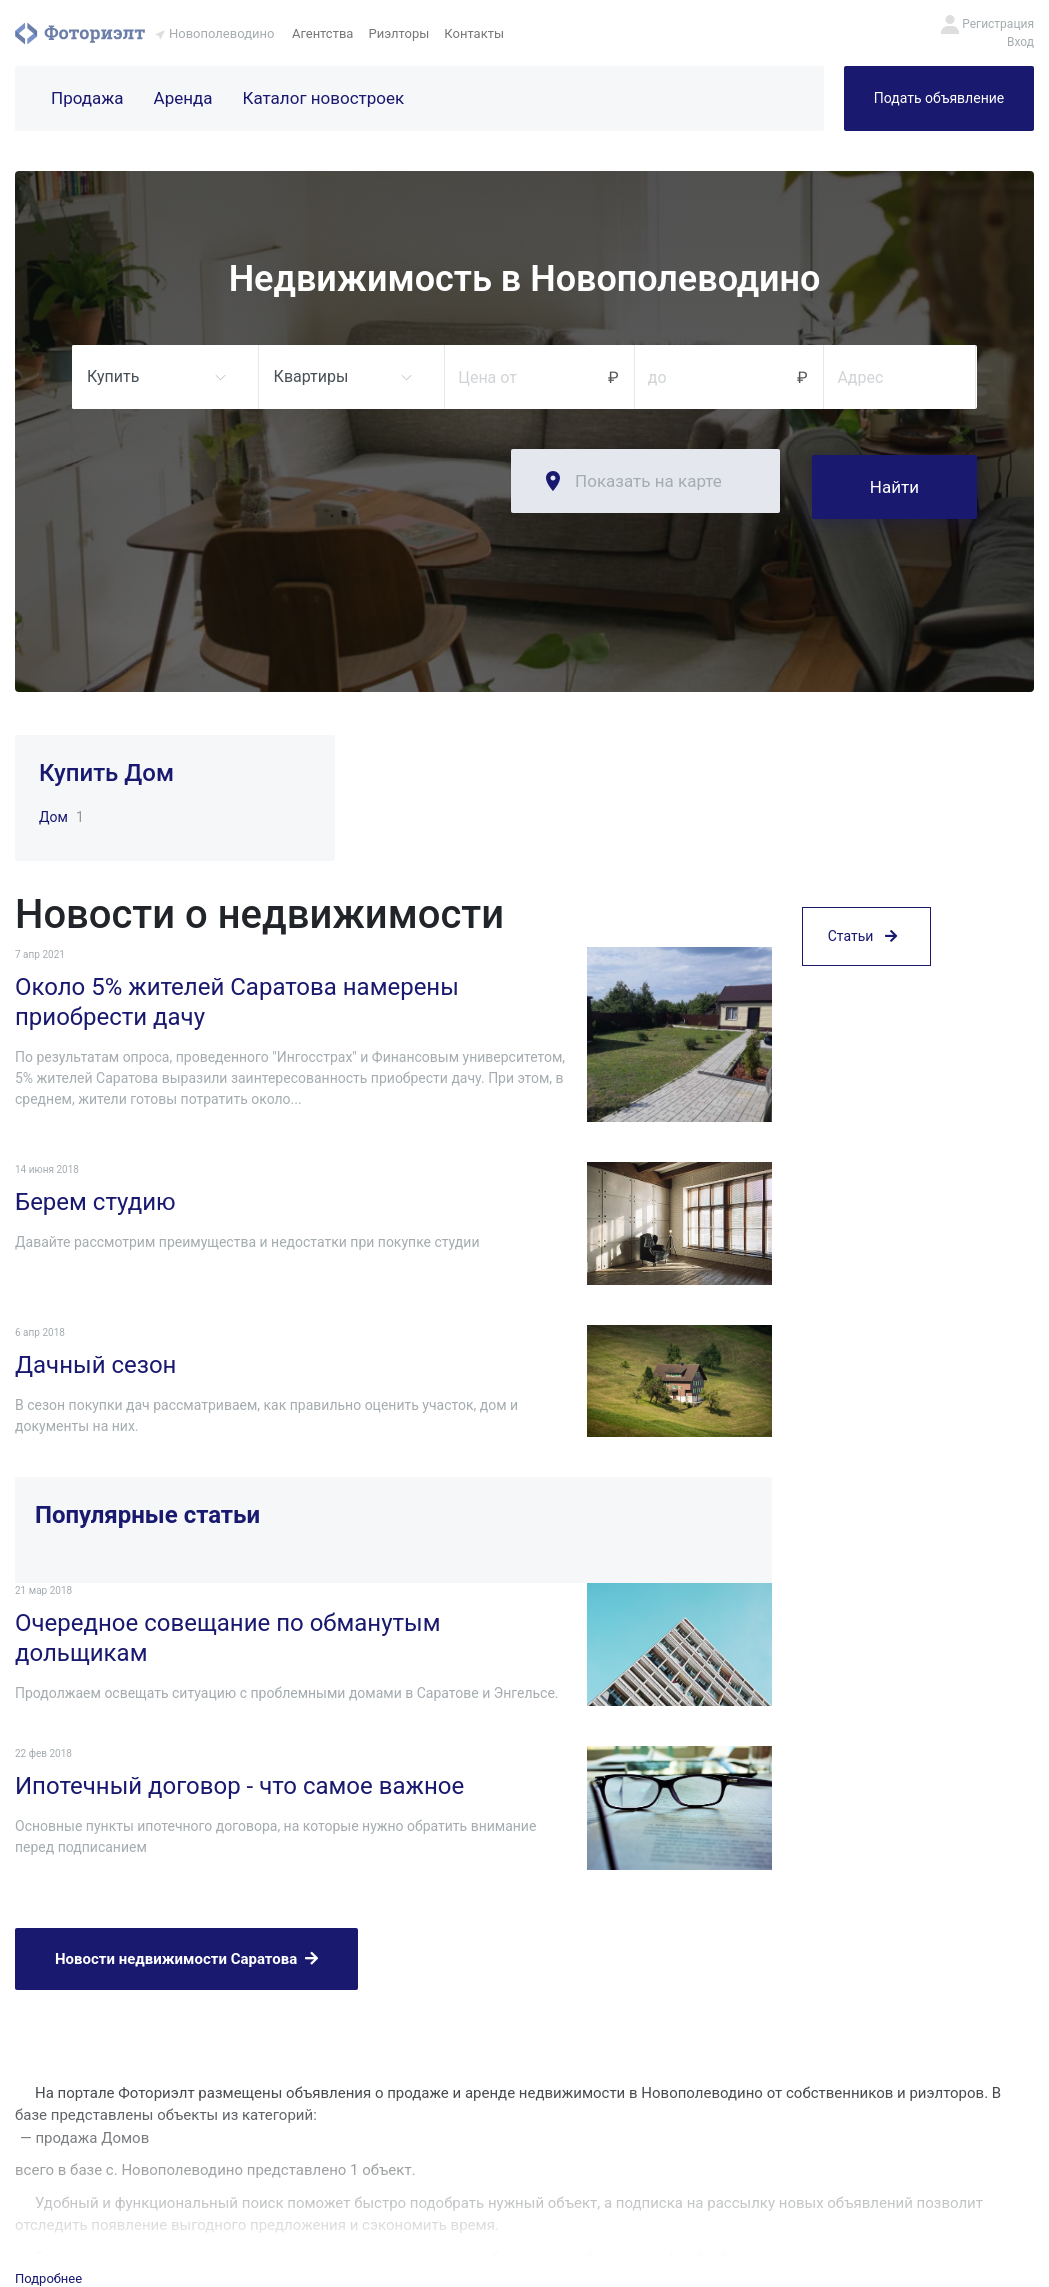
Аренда (183, 98)
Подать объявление (939, 98)
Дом (53, 812)
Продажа (87, 98)
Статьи (862, 1073)
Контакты (474, 33)
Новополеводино (221, 33)
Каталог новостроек (324, 98)
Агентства (323, 33)
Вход (1020, 42)
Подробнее (48, 2154)
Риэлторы (398, 33)
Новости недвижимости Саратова (186, 1847)
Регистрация (998, 24)
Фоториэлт (80, 33)
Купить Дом (106, 767)
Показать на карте (648, 481)
